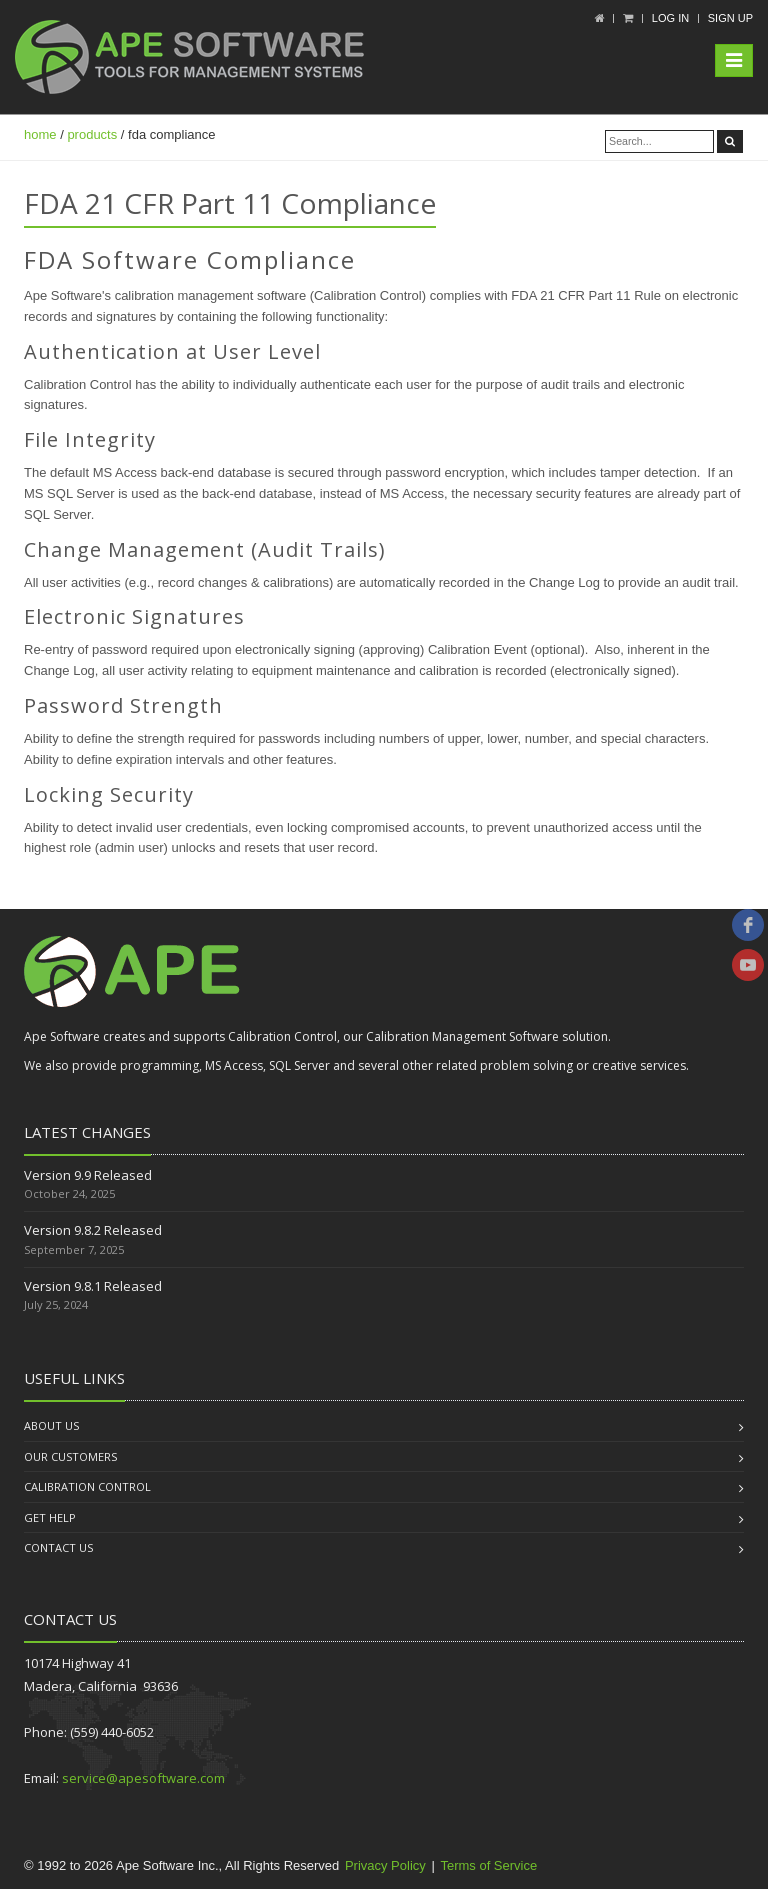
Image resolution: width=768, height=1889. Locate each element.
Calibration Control (87, 1486)
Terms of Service (488, 1865)
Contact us (58, 1547)
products (92, 134)
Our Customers (70, 1456)
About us (51, 1425)
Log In (670, 18)
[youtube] (748, 965)
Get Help (50, 1517)
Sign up (730, 18)
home (40, 134)
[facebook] (748, 925)
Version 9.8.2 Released (93, 1230)
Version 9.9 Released (88, 1175)
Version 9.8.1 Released (93, 1286)
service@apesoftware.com (143, 1778)
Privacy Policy (385, 1865)
